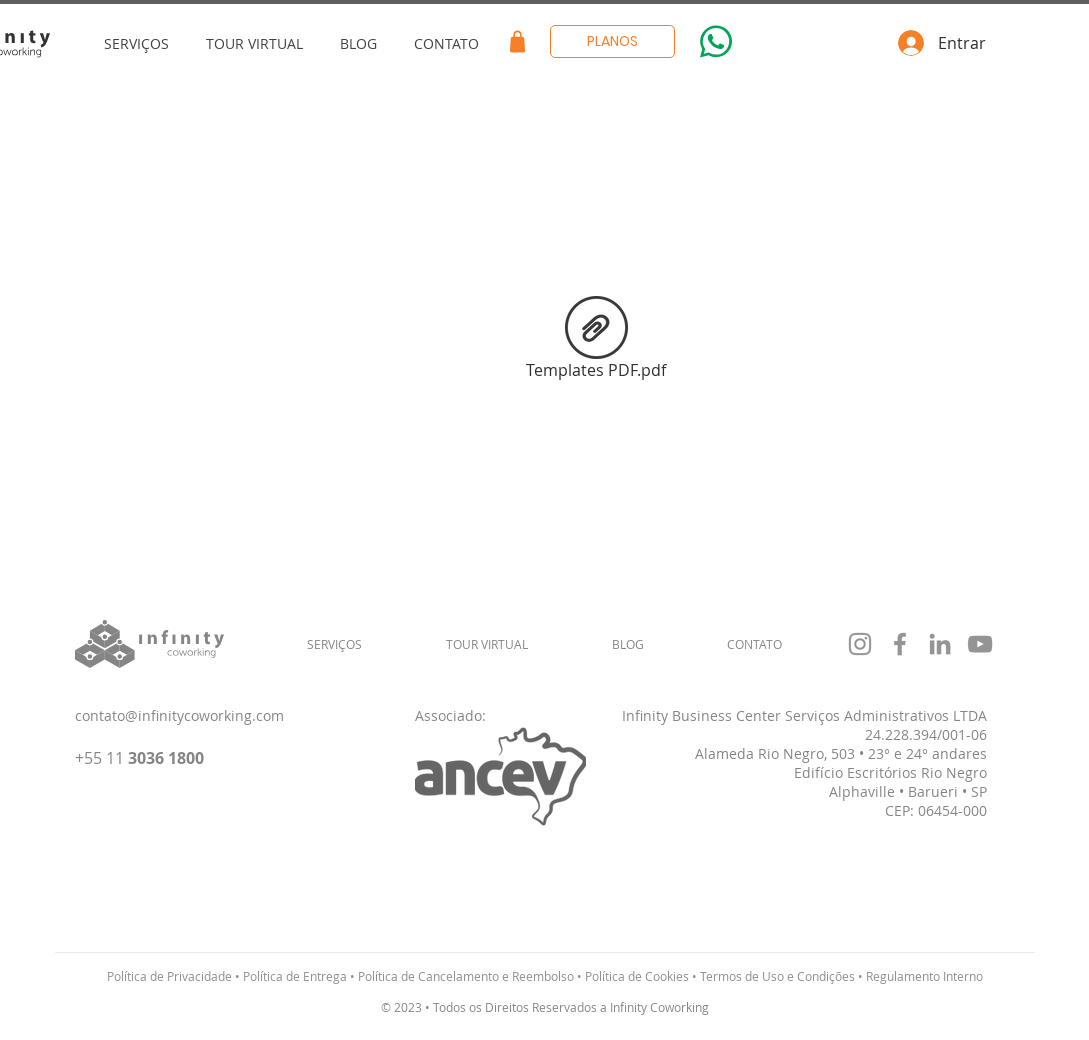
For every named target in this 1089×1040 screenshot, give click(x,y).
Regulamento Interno (924, 976)
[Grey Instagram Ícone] (860, 644)
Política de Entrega (295, 976)
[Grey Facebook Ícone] (900, 644)
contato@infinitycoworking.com (179, 715)
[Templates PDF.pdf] (596, 341)
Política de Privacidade (169, 976)
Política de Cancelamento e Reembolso (466, 976)
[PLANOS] (612, 41)
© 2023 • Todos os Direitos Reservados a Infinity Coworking (545, 1007)
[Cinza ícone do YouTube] (980, 644)
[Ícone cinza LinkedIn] (940, 644)
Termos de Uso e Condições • (781, 976)
